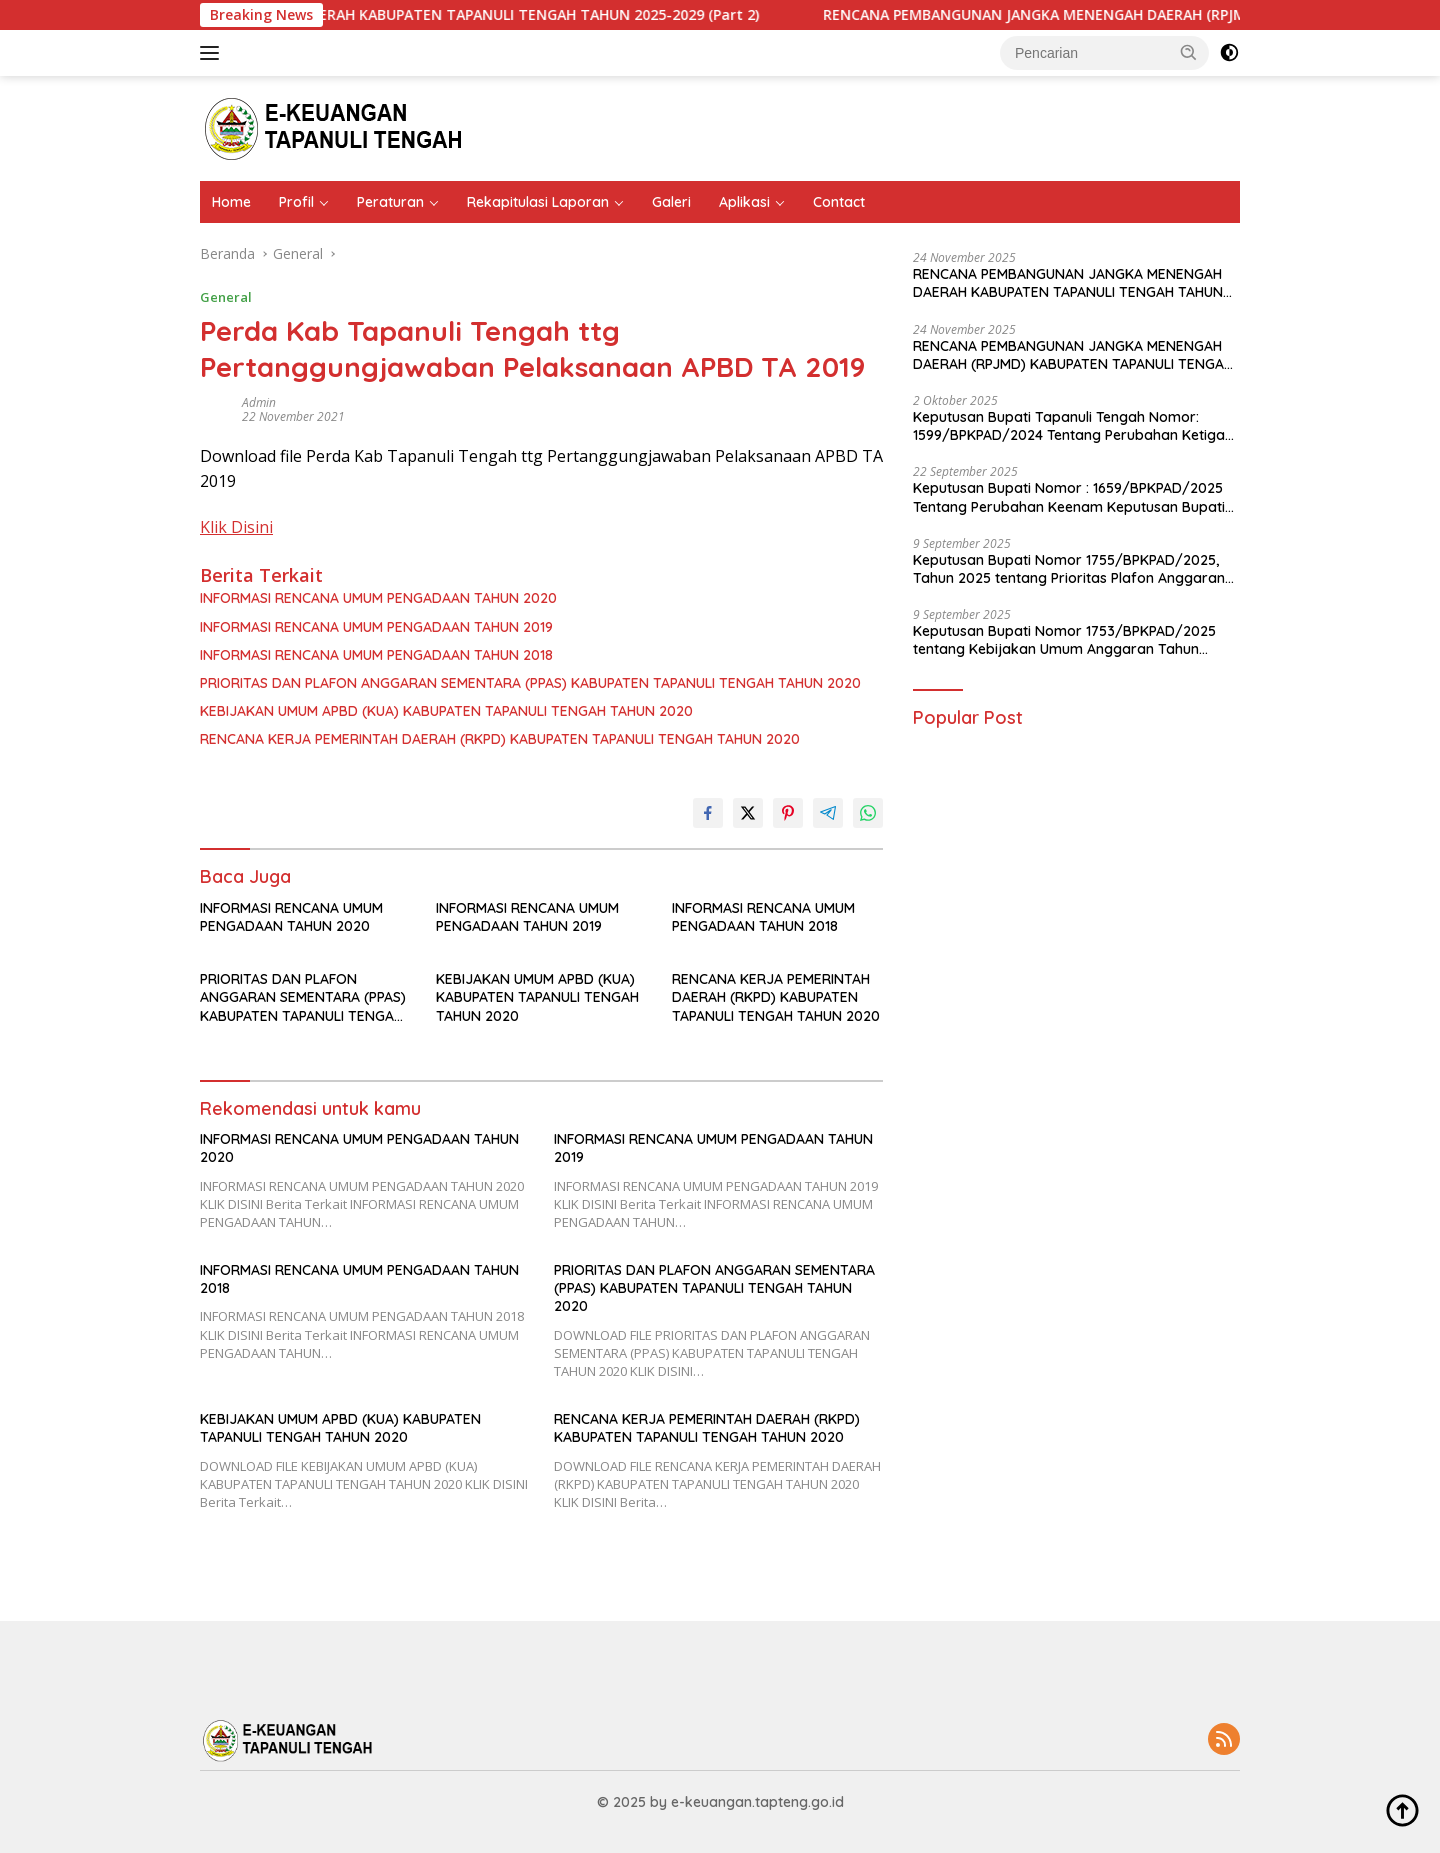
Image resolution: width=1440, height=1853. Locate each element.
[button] (1189, 52)
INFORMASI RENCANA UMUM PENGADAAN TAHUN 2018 (376, 655)
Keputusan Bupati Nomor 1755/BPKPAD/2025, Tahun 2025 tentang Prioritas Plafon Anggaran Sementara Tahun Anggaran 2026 (1069, 569)
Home (231, 202)
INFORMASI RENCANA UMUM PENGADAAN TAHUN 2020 (378, 598)
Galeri (671, 202)
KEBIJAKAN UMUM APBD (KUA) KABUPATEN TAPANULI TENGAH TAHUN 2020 (446, 711)
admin (259, 402)
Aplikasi (744, 202)
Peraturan (390, 202)
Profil (296, 202)
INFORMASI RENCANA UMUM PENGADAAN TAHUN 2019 (376, 627)
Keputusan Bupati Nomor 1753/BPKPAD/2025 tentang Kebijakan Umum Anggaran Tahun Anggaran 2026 (1064, 640)
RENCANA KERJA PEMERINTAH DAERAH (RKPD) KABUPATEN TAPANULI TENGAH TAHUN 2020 (500, 739)
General (226, 297)
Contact (839, 202)
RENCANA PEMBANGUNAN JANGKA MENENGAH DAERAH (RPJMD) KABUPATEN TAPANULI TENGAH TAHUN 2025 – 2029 (1073, 355)
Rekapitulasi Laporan (538, 202)
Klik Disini (236, 527)
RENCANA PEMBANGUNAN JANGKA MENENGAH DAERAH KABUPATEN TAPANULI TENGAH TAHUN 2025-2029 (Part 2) (463, 15)
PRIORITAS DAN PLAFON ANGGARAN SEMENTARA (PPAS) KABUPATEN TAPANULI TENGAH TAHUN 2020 (530, 683)
